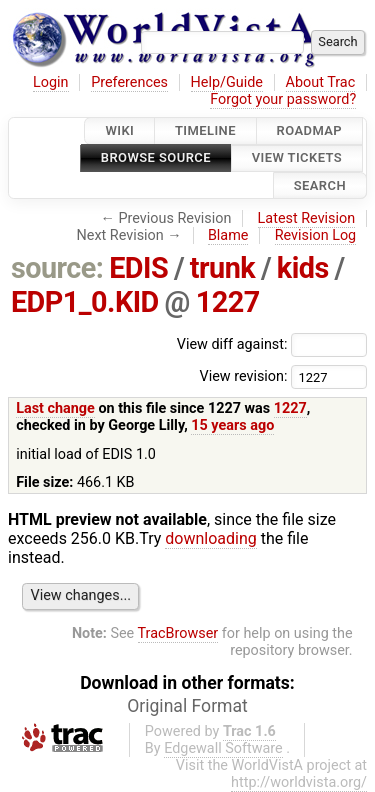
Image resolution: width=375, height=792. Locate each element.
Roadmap (310, 130)
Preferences (129, 82)
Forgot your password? (283, 99)
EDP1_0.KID (85, 302)
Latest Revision (307, 218)
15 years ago (232, 425)
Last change (55, 408)
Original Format (187, 706)
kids (303, 268)
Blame (228, 235)
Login (51, 82)
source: (57, 268)
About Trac (321, 82)
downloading (210, 538)
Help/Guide (227, 82)
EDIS (138, 268)
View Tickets (297, 158)
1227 (228, 302)
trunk (222, 268)
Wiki (119, 130)
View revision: (243, 376)
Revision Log (316, 235)
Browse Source (156, 158)
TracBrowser (178, 633)
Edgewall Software (223, 748)
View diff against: (272, 344)
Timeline (205, 130)
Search (320, 185)
